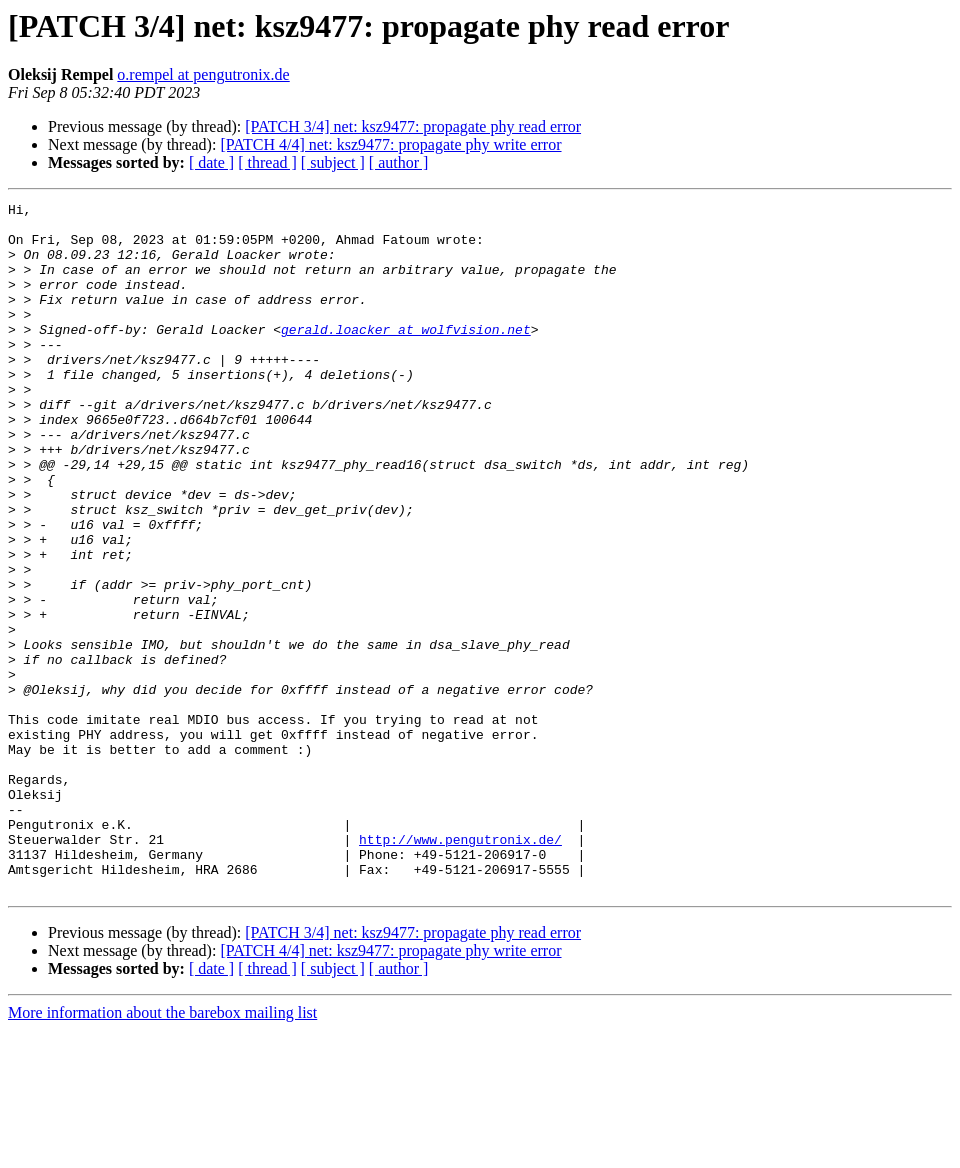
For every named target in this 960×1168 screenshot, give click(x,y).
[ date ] (211, 162)
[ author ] (399, 162)
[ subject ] (333, 162)
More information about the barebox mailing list (162, 1150)
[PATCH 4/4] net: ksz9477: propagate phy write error (390, 144)
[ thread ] (267, 162)
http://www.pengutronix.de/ (460, 968)
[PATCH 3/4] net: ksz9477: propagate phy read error (413, 126)
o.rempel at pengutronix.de (203, 74)
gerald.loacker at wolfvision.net (406, 356)
